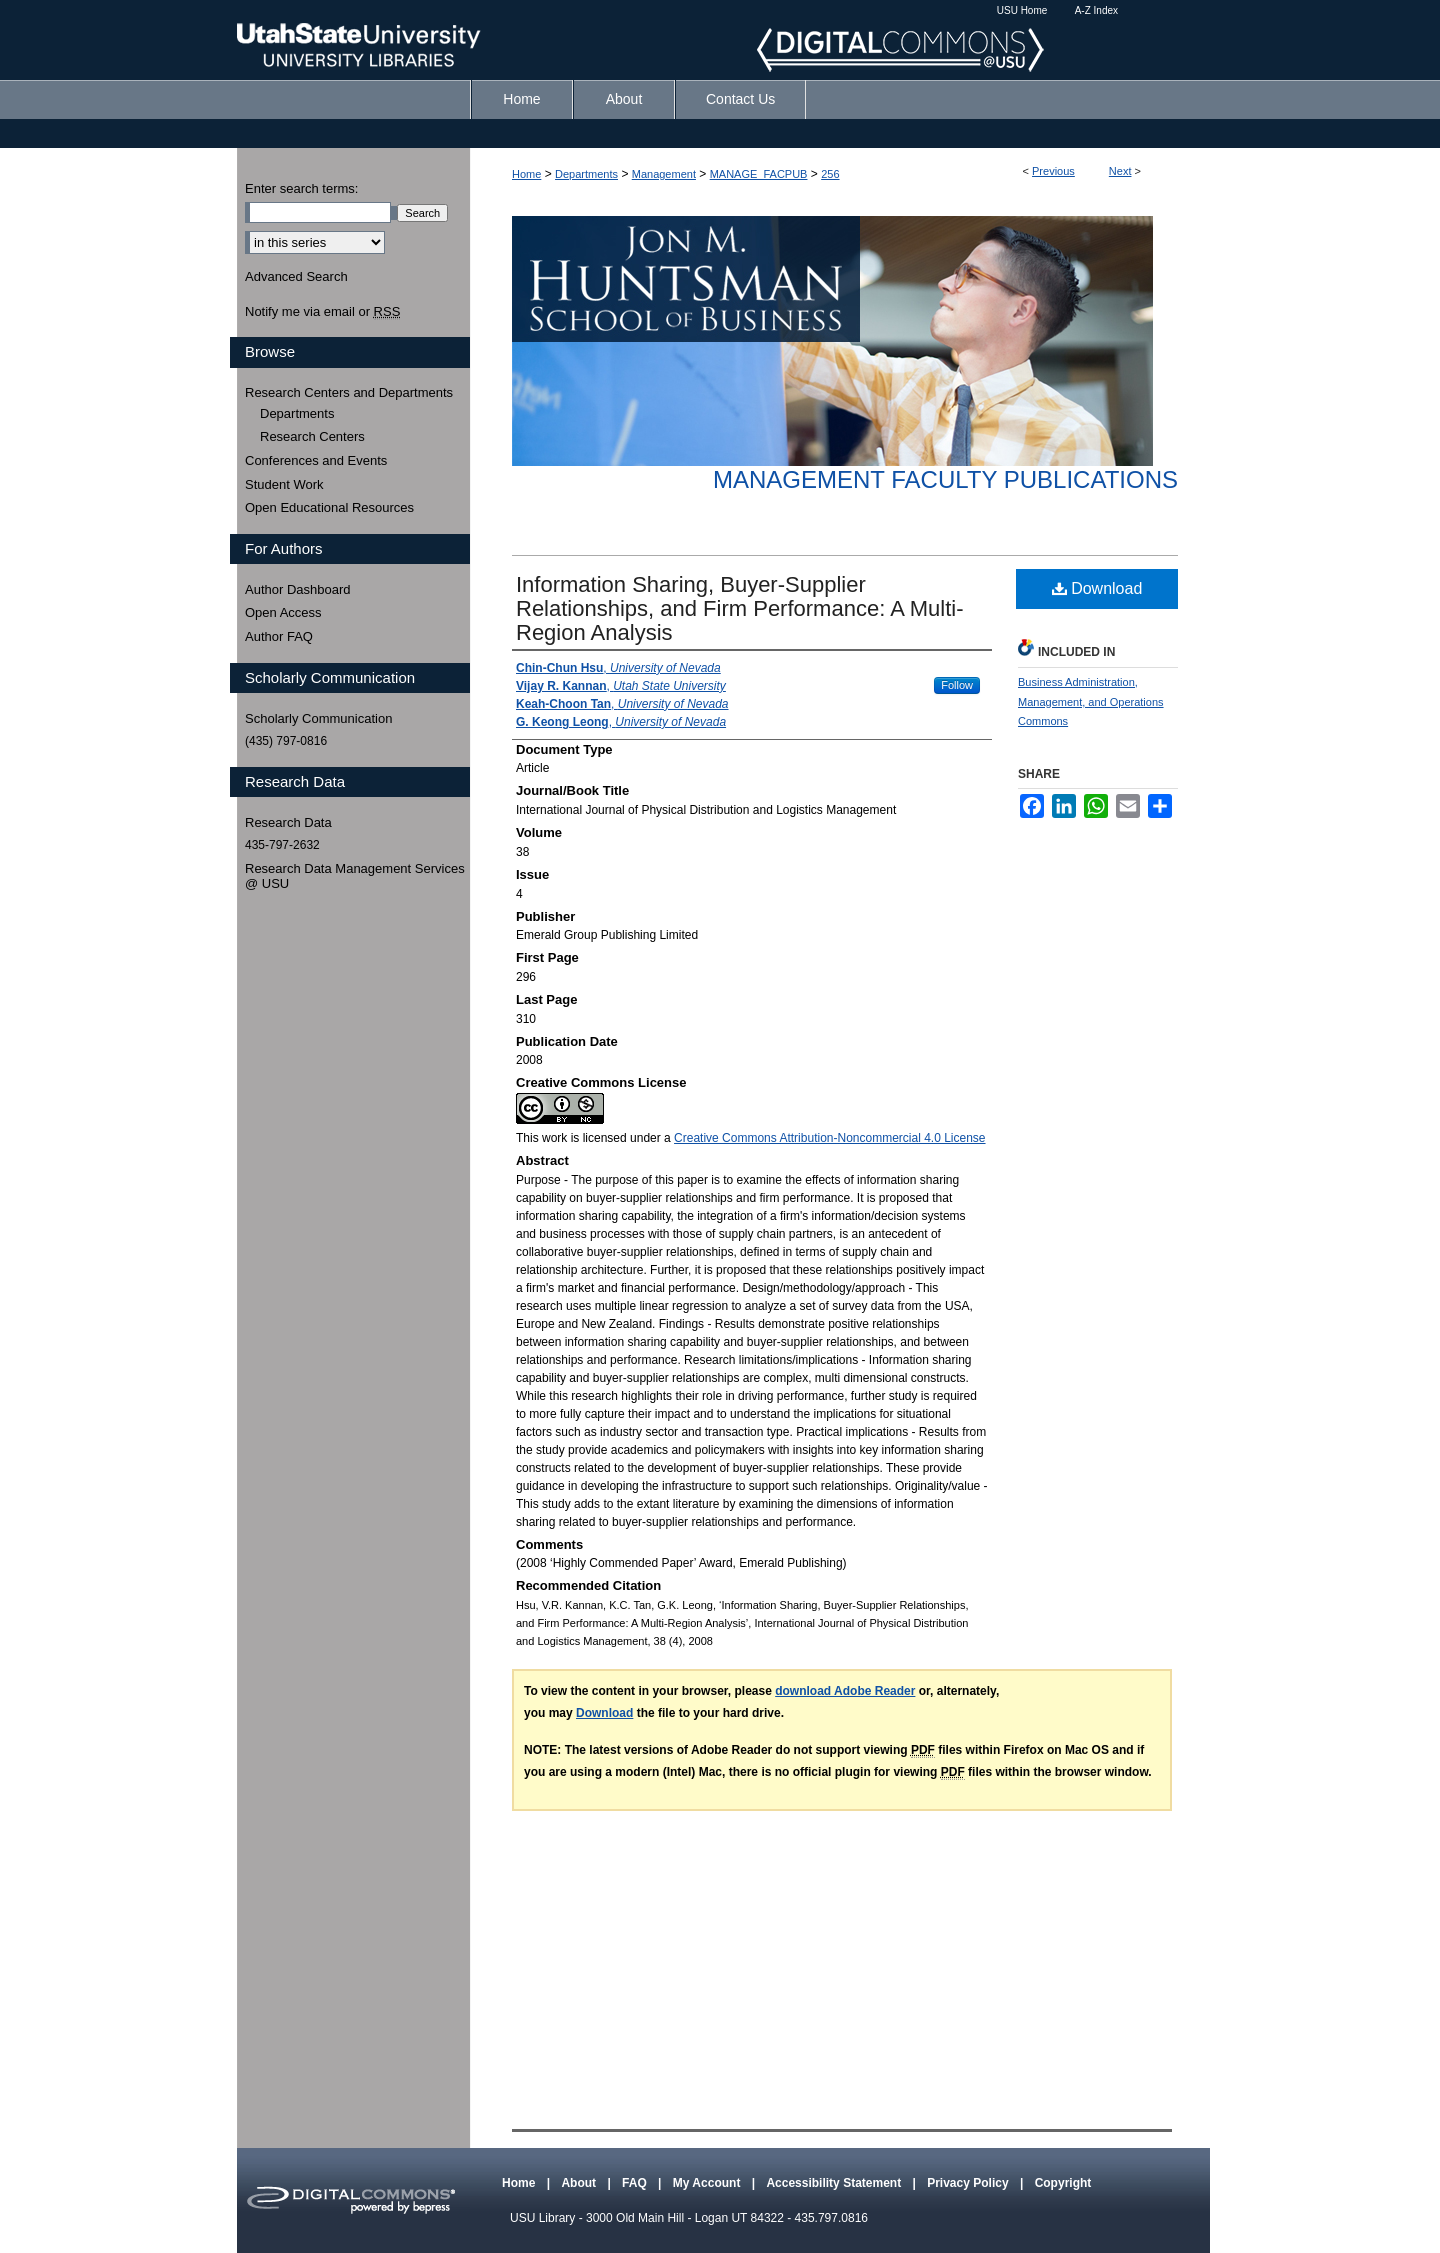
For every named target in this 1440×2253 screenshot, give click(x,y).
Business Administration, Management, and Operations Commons (1091, 702)
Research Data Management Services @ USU (355, 876)
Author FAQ (279, 636)
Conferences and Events (316, 460)
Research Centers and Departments (349, 392)
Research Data (288, 822)
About (580, 2183)
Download (1097, 588)
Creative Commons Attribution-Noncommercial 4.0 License (829, 1138)
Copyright (1063, 2183)
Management (664, 174)
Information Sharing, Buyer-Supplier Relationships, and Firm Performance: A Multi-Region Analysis (740, 608)
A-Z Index (1096, 10)
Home (526, 174)
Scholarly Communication (318, 718)
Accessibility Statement (835, 2183)
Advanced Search (296, 276)
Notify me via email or (322, 312)
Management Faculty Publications (945, 479)
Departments (586, 174)
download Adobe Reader (845, 1691)
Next (1120, 171)
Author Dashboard (298, 589)
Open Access (283, 612)
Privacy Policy (969, 2183)
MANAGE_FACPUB (759, 174)
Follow (957, 685)
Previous (1053, 171)
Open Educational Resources (329, 507)
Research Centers (312, 436)
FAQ (636, 2183)
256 (830, 174)
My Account (708, 2183)
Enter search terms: (301, 188)
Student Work (284, 484)
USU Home (1022, 10)
